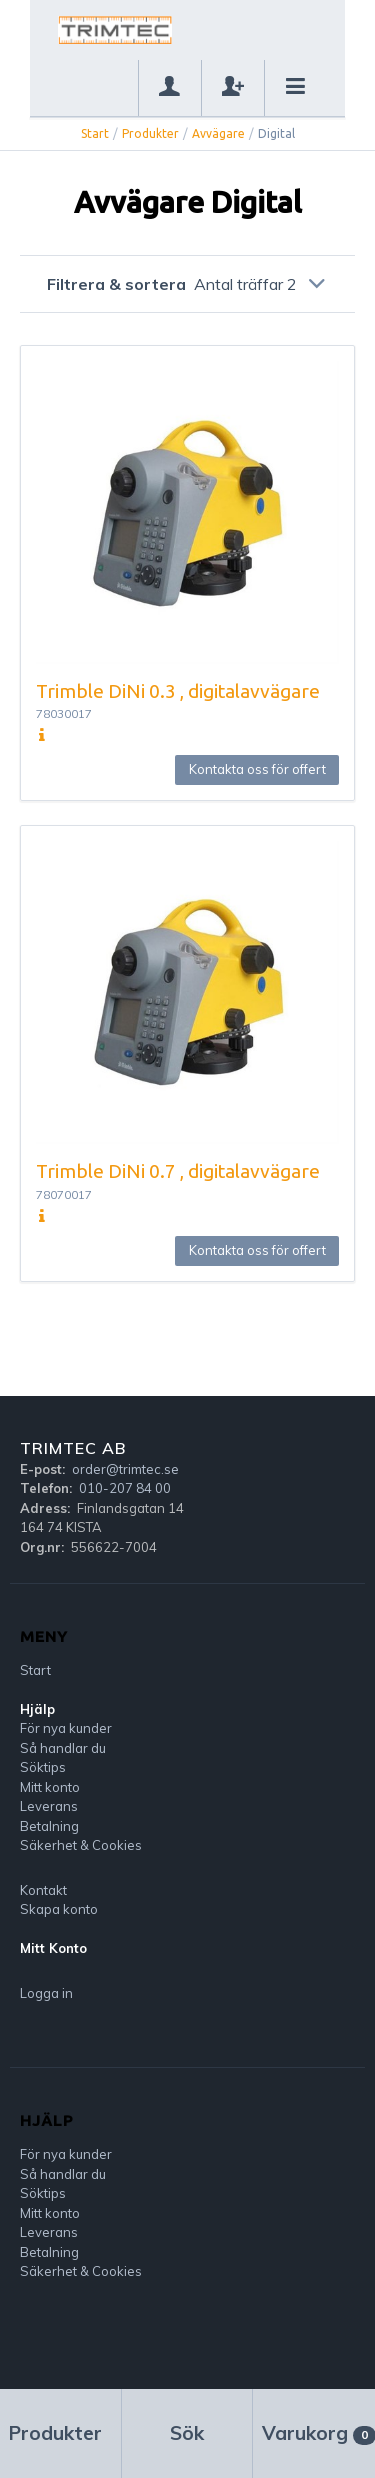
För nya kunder (66, 1728)
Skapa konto (59, 1909)
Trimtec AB (73, 1448)
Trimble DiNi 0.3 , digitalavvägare (178, 691)
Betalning (49, 1826)
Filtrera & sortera (188, 284)
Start (95, 133)
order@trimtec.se (125, 1469)
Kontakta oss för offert (257, 769)
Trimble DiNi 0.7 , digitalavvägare (178, 1171)
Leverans (49, 1806)
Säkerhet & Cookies (81, 1845)
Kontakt (43, 1890)
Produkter (150, 133)
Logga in (46, 1993)
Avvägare (218, 133)
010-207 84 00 (125, 1488)
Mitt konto (50, 1787)
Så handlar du (63, 1748)
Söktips (43, 1767)
